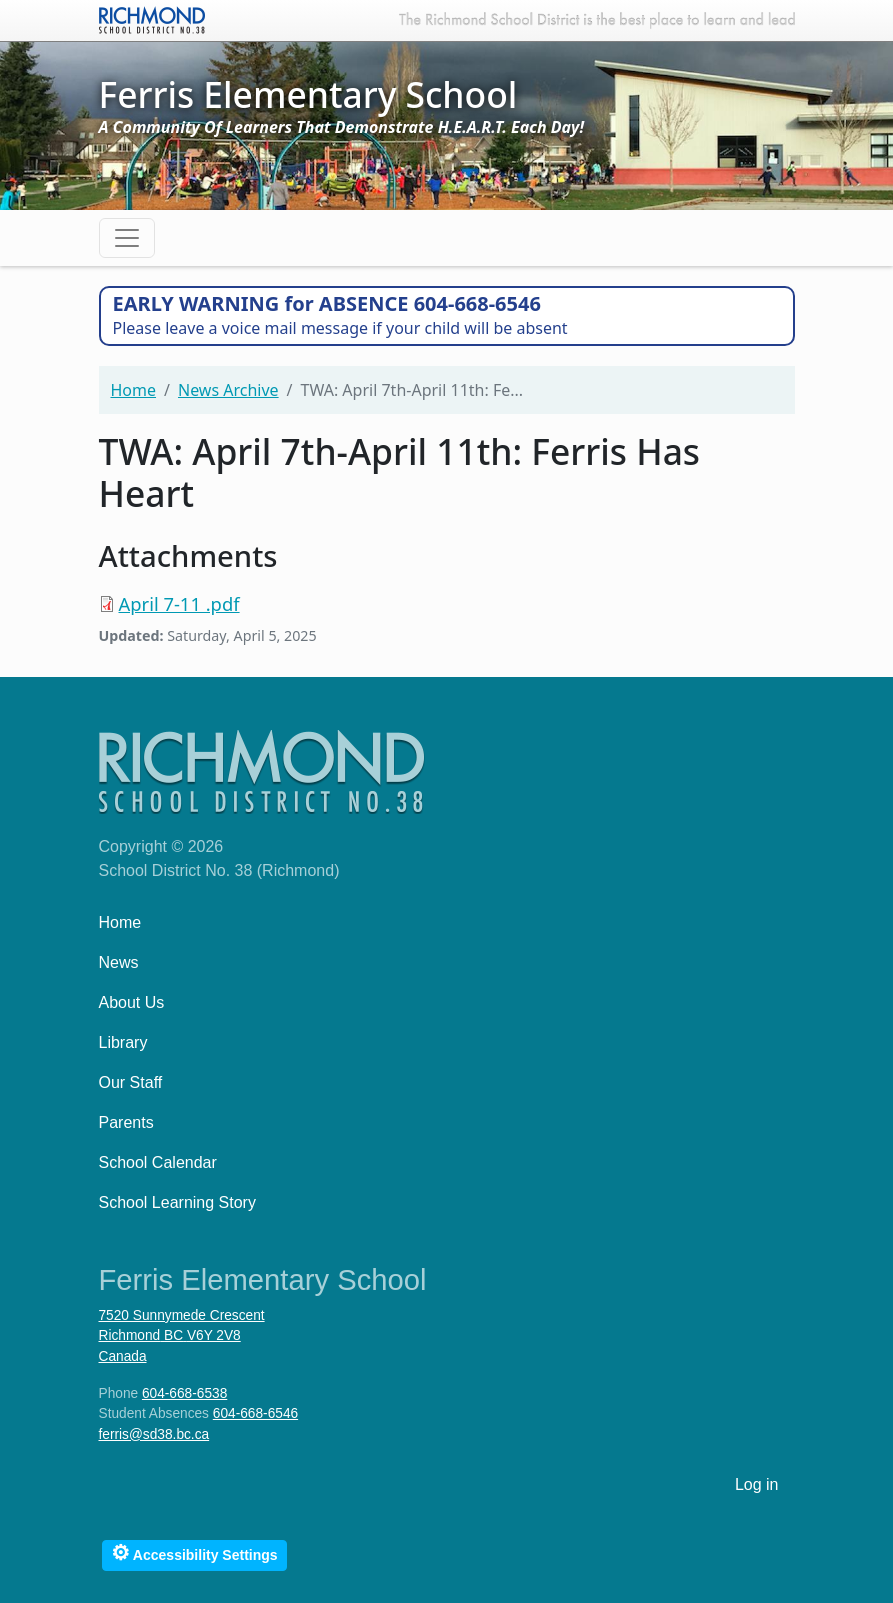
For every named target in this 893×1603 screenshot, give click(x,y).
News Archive (228, 390)
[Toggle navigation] (127, 238)
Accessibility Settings (194, 1552)
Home (134, 390)
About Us (132, 1002)
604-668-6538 (184, 1393)
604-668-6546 (255, 1413)
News (119, 962)
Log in (757, 1484)
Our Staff (131, 1082)
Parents (126, 1122)
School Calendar (158, 1162)
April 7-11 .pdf (179, 603)
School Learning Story (177, 1202)
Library (123, 1042)
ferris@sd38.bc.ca (154, 1434)
